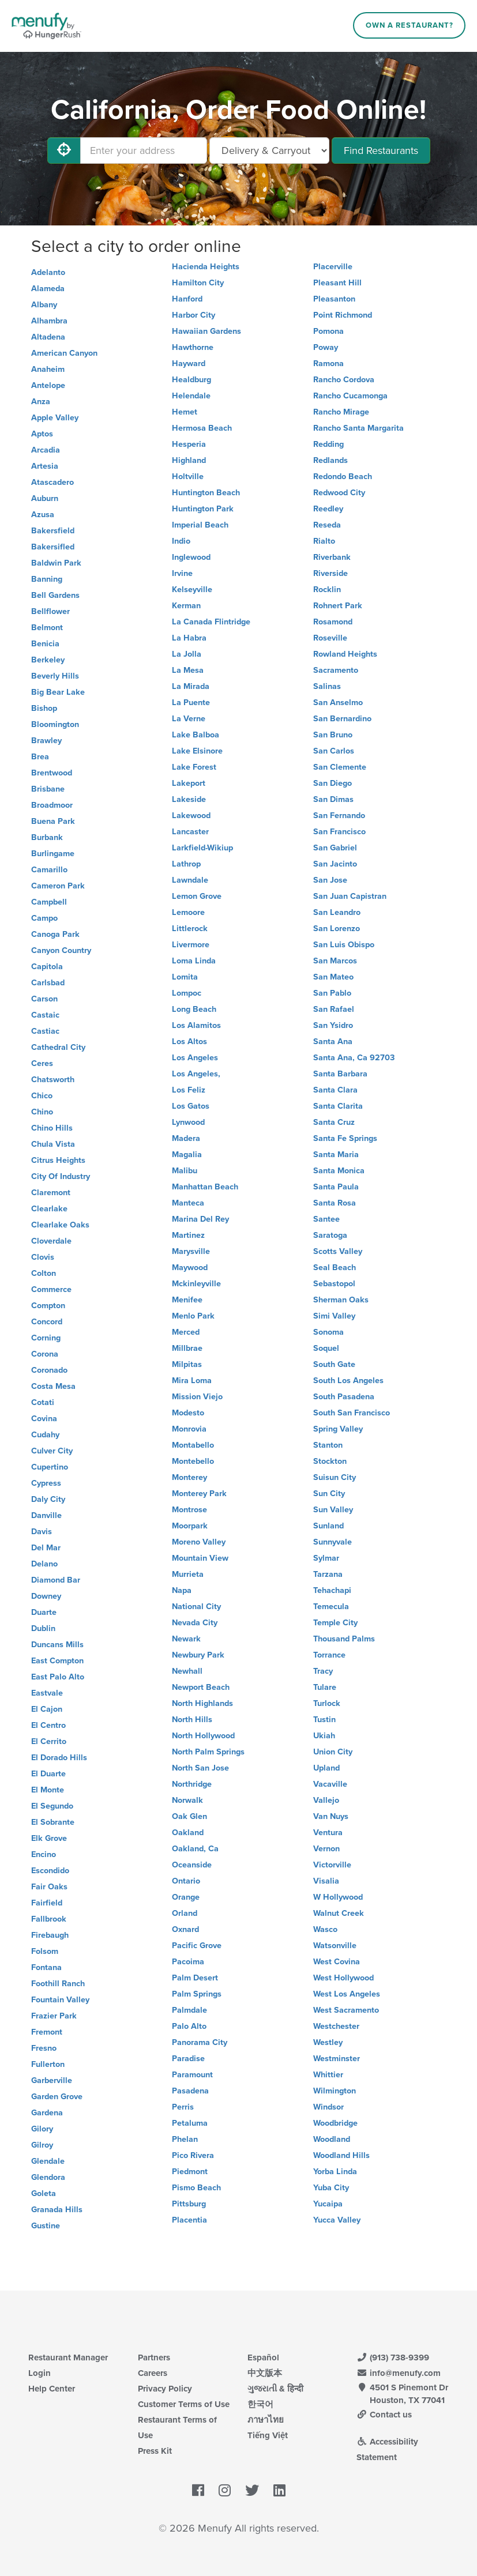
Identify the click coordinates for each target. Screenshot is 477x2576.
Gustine (45, 2226)
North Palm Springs (208, 1752)
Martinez (188, 1235)
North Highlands (202, 1703)
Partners (154, 2357)
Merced (186, 1332)
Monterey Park (199, 1493)
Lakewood (191, 815)
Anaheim (48, 369)
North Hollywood (203, 1736)
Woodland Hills (341, 2155)
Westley (328, 2042)
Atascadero (52, 482)
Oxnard (185, 1929)
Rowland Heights (345, 654)
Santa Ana (332, 1041)
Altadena (48, 337)
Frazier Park (54, 2016)
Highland (189, 460)
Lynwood (188, 1122)
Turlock (326, 1703)
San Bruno (332, 735)
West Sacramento (346, 2010)
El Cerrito (48, 1741)
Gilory (42, 2129)
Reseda (327, 525)
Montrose (189, 1510)
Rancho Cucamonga (350, 396)
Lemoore (188, 912)
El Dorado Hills (59, 1757)
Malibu (184, 1171)
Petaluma (190, 2123)
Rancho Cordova (343, 380)
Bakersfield (52, 531)
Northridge (192, 1784)
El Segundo (52, 1806)
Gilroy (42, 2145)
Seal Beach (334, 1267)
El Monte (47, 1790)
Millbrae (187, 1348)
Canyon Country (61, 950)
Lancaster (190, 832)
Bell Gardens (55, 595)
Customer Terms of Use (184, 2404)
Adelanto (48, 272)
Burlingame (52, 853)
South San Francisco (351, 1413)
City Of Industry (60, 1176)
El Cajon (46, 1709)
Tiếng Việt (267, 2435)
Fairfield (46, 1903)
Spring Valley (338, 1429)
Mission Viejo (197, 1397)
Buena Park (53, 821)
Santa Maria (336, 1154)
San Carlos (333, 751)
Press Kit (155, 2451)
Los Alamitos (196, 1025)
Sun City (329, 1493)
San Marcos (335, 961)
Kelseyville (192, 589)
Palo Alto (189, 2026)
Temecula (331, 1606)
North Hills (192, 1719)
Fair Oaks (49, 1887)
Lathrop (186, 864)
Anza (40, 401)
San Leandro (336, 912)
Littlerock (190, 928)
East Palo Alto (57, 1677)
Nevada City (194, 1623)
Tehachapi (332, 1590)
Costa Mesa (53, 1386)
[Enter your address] (143, 150)
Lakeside (189, 799)
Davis (41, 1531)
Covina (44, 1418)
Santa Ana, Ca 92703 (354, 1058)
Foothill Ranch (58, 1984)
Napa (181, 1590)
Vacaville (330, 1784)
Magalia (187, 1154)
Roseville (330, 638)
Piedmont (190, 2171)
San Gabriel (335, 848)
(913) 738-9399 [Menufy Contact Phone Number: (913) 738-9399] (392, 2357)
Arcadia (45, 450)
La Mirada (190, 686)
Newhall (187, 1671)
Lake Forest (194, 767)
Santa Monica (339, 1171)
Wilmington (334, 2091)
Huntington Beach (206, 493)
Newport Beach (201, 1687)
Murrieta (188, 1574)
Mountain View (200, 1558)
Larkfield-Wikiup (202, 848)
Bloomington (55, 724)
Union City (332, 1752)
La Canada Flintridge (211, 622)
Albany (44, 305)
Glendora (48, 2177)
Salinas (327, 686)
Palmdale (189, 2010)
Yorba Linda (335, 2171)
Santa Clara (335, 1090)
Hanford (187, 299)
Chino (42, 1112)
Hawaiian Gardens (206, 331)
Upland (326, 1768)
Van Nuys (330, 1816)
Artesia (44, 466)
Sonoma (328, 1332)
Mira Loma (192, 1380)
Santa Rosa (334, 1203)
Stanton (328, 1445)
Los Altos (189, 1041)
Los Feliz (188, 1090)
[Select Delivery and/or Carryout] (269, 150)
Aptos (42, 434)
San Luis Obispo (343, 945)
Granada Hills (56, 2210)
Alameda (48, 288)
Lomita (185, 977)
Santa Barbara (340, 1074)
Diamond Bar (55, 1580)
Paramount (192, 2075)
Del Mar (46, 1548)
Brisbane (48, 789)
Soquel (326, 1348)
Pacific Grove (196, 1945)
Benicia (45, 644)
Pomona (328, 331)
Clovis (42, 1257)
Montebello (193, 1461)
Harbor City (193, 315)
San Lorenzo (336, 928)
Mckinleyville (196, 1284)
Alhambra (49, 321)
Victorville (332, 1865)
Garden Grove (56, 2097)
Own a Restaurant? (409, 25)
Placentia (189, 2220)
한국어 (260, 2404)
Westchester (336, 2026)
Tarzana (328, 1574)
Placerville (332, 267)
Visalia (326, 1881)
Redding (328, 444)
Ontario (186, 1881)
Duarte (44, 1612)
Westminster (336, 2058)
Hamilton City (198, 283)
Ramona (328, 363)
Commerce (51, 1289)
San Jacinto (335, 864)
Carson (44, 999)
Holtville (188, 476)
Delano (44, 1564)
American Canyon (64, 353)
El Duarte (48, 1774)
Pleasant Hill (337, 283)
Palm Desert (195, 1978)
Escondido (50, 1870)
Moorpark (190, 1526)
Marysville (191, 1251)
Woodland (331, 2139)
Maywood (190, 1267)
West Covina (336, 1962)
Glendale (48, 2161)
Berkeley (48, 660)
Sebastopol (334, 1284)
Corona (44, 1354)
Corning (46, 1338)
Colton (43, 1273)
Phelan (185, 2139)
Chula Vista (53, 1144)
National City (196, 1606)
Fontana (46, 1967)
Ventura (328, 1832)
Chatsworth (52, 1079)
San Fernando (339, 815)
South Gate (334, 1364)
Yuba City (331, 2188)
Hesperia (189, 444)
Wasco (325, 1929)
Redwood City (339, 493)
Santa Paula (336, 1187)
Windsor (328, 2107)
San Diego (332, 783)
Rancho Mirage (341, 412)
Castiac (45, 1031)
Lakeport (188, 783)
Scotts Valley (337, 1251)
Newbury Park (198, 1655)
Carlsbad (48, 983)
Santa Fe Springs (345, 1138)
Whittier (328, 2075)
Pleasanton (334, 299)
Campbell (49, 902)
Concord (46, 1322)
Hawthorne (192, 347)
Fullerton (48, 2064)
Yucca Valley (336, 2220)
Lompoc (186, 993)
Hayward (188, 363)
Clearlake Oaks (60, 1225)
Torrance (329, 1655)
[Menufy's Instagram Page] (225, 2490)
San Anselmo (338, 702)
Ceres (42, 1063)
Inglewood (191, 557)
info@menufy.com (398, 2373)
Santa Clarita (338, 1106)
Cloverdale (51, 1241)
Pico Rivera (193, 2155)
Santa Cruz (334, 1122)
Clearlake (49, 1209)
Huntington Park (203, 509)
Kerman (186, 606)
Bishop (44, 708)
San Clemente (339, 767)
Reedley (328, 509)
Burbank (47, 837)
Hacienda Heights (205, 267)
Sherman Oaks (341, 1300)
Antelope (48, 385)
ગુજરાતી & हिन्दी (275, 2388)
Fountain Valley (60, 2000)
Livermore (190, 945)
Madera (186, 1138)
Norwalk (187, 1800)
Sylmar (326, 1558)
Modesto (188, 1413)
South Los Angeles (348, 1380)
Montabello (193, 1445)
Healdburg (191, 380)
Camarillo (49, 870)
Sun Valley (333, 1510)
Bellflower (50, 611)
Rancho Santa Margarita (358, 428)
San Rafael (333, 1009)
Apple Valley (54, 418)
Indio (181, 541)
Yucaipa (328, 2204)
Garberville (51, 2080)
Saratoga (330, 1235)
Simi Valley (334, 1316)
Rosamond (332, 622)
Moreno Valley (199, 1542)
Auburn (44, 498)
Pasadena (190, 2091)
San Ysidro (333, 1025)
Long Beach (194, 1009)
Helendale (191, 396)
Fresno (44, 2048)
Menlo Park (193, 1316)
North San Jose (200, 1768)
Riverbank (332, 557)
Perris (183, 2107)
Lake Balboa (195, 735)
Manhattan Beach (205, 1187)
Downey (46, 1596)
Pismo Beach (196, 2188)
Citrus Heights (58, 1160)
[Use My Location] (64, 150)
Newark (186, 1639)
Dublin (43, 1628)
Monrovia (189, 1429)
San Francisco (339, 832)
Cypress (46, 1483)
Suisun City (334, 1477)
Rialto (324, 541)
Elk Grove (49, 1838)
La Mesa (188, 670)
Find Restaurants (381, 150)
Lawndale (190, 880)
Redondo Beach (342, 476)
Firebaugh (50, 1935)
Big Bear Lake (58, 692)
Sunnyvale (332, 1542)
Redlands (330, 460)
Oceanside (192, 1865)
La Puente (191, 702)
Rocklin (327, 589)
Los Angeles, (196, 1074)
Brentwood (51, 773)
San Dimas (333, 799)
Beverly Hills (55, 676)
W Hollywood (338, 1897)
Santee (326, 1219)
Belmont (47, 627)
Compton (48, 1305)
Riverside (330, 573)
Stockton (330, 1461)
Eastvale (47, 1693)
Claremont (50, 1192)
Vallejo (326, 1800)
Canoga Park (55, 934)
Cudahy (45, 1435)
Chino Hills (52, 1128)
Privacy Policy (165, 2388)
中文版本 (264, 2373)
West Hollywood (343, 1978)
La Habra (189, 638)
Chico (41, 1096)
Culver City (52, 1451)
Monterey (189, 1477)
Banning (46, 579)
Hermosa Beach (202, 428)
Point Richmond (342, 315)
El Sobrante (52, 1822)
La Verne (188, 719)
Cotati (42, 1402)
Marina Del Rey (200, 1219)
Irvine (182, 573)
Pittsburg (189, 2204)
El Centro (48, 1725)
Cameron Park (58, 886)
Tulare (324, 1687)
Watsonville (334, 1945)
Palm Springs (196, 1994)
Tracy (323, 1671)
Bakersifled (52, 547)
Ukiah (324, 1736)
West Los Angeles (346, 1994)
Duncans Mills (57, 1644)
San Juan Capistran (349, 896)
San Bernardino (342, 719)
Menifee (187, 1300)
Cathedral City (58, 1047)
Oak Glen (189, 1816)
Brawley (46, 740)
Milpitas (187, 1364)
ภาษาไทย (265, 2420)
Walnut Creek (338, 1913)
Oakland (188, 1832)
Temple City (335, 1623)
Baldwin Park (56, 563)
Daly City (48, 1499)
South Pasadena (343, 1397)
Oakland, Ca (195, 1849)
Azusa (42, 514)
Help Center (51, 2388)
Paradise (188, 2058)
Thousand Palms (344, 1639)
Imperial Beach (200, 525)
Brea (40, 757)
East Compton (57, 1661)
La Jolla (186, 654)
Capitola (47, 966)
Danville (46, 1515)
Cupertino (49, 1467)
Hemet (184, 412)
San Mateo (333, 977)
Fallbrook (48, 1919)
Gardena (47, 2113)
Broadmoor (52, 805)
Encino (43, 1854)
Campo (44, 918)
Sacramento (335, 670)
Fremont (46, 2032)
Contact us (384, 2414)
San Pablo (332, 993)
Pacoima (188, 1962)
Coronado (49, 1370)
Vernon (326, 1849)
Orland (184, 1913)
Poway (325, 347)
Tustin (324, 1719)
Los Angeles (195, 1058)
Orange (186, 1897)
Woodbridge (335, 2123)
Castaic (45, 1015)
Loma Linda (194, 961)
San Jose (330, 880)
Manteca (188, 1203)
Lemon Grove (196, 896)
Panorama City (199, 2042)
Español (263, 2357)
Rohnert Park (337, 606)
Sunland (328, 1526)
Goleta (43, 2193)
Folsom (44, 1951)
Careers (152, 2373)
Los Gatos (190, 1106)
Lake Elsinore (197, 751)
